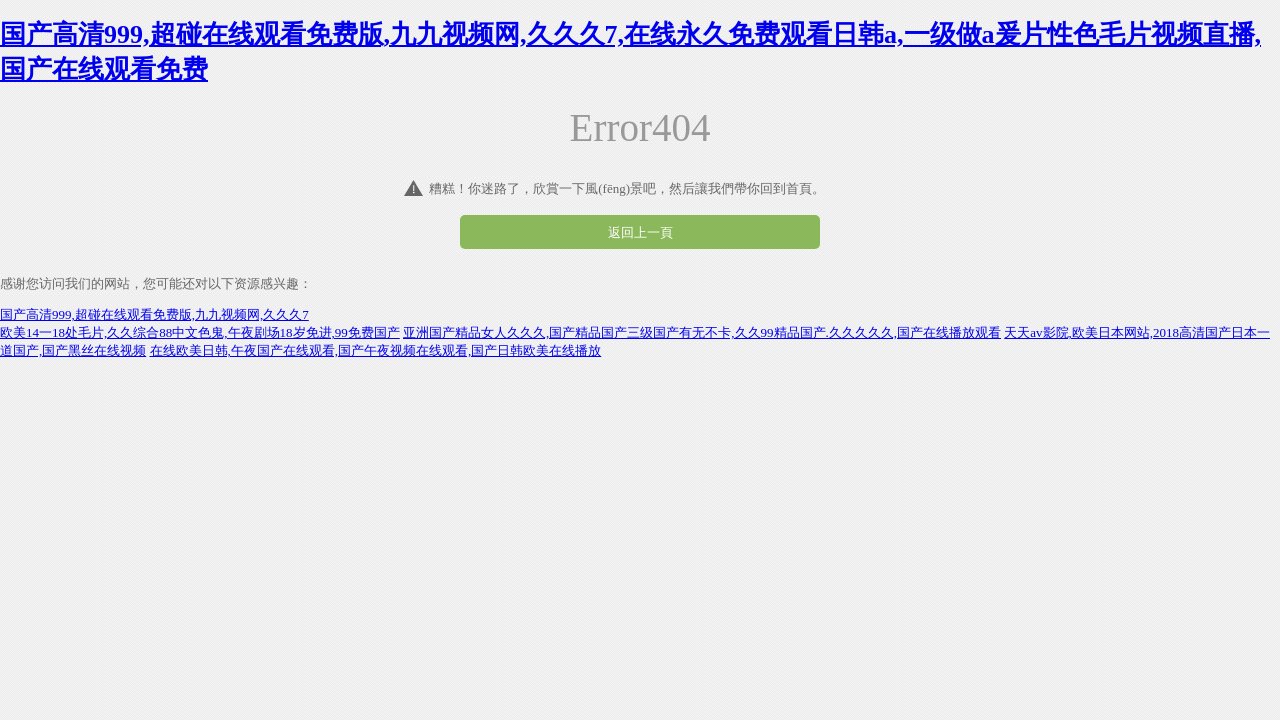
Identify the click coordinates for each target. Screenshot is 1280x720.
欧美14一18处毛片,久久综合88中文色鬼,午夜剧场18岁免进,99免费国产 (200, 332)
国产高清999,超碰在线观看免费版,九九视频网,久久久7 (154, 314)
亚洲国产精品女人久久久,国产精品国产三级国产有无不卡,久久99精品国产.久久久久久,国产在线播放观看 (702, 332)
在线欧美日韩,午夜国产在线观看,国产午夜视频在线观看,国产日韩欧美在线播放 (376, 350)
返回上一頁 (640, 232)
